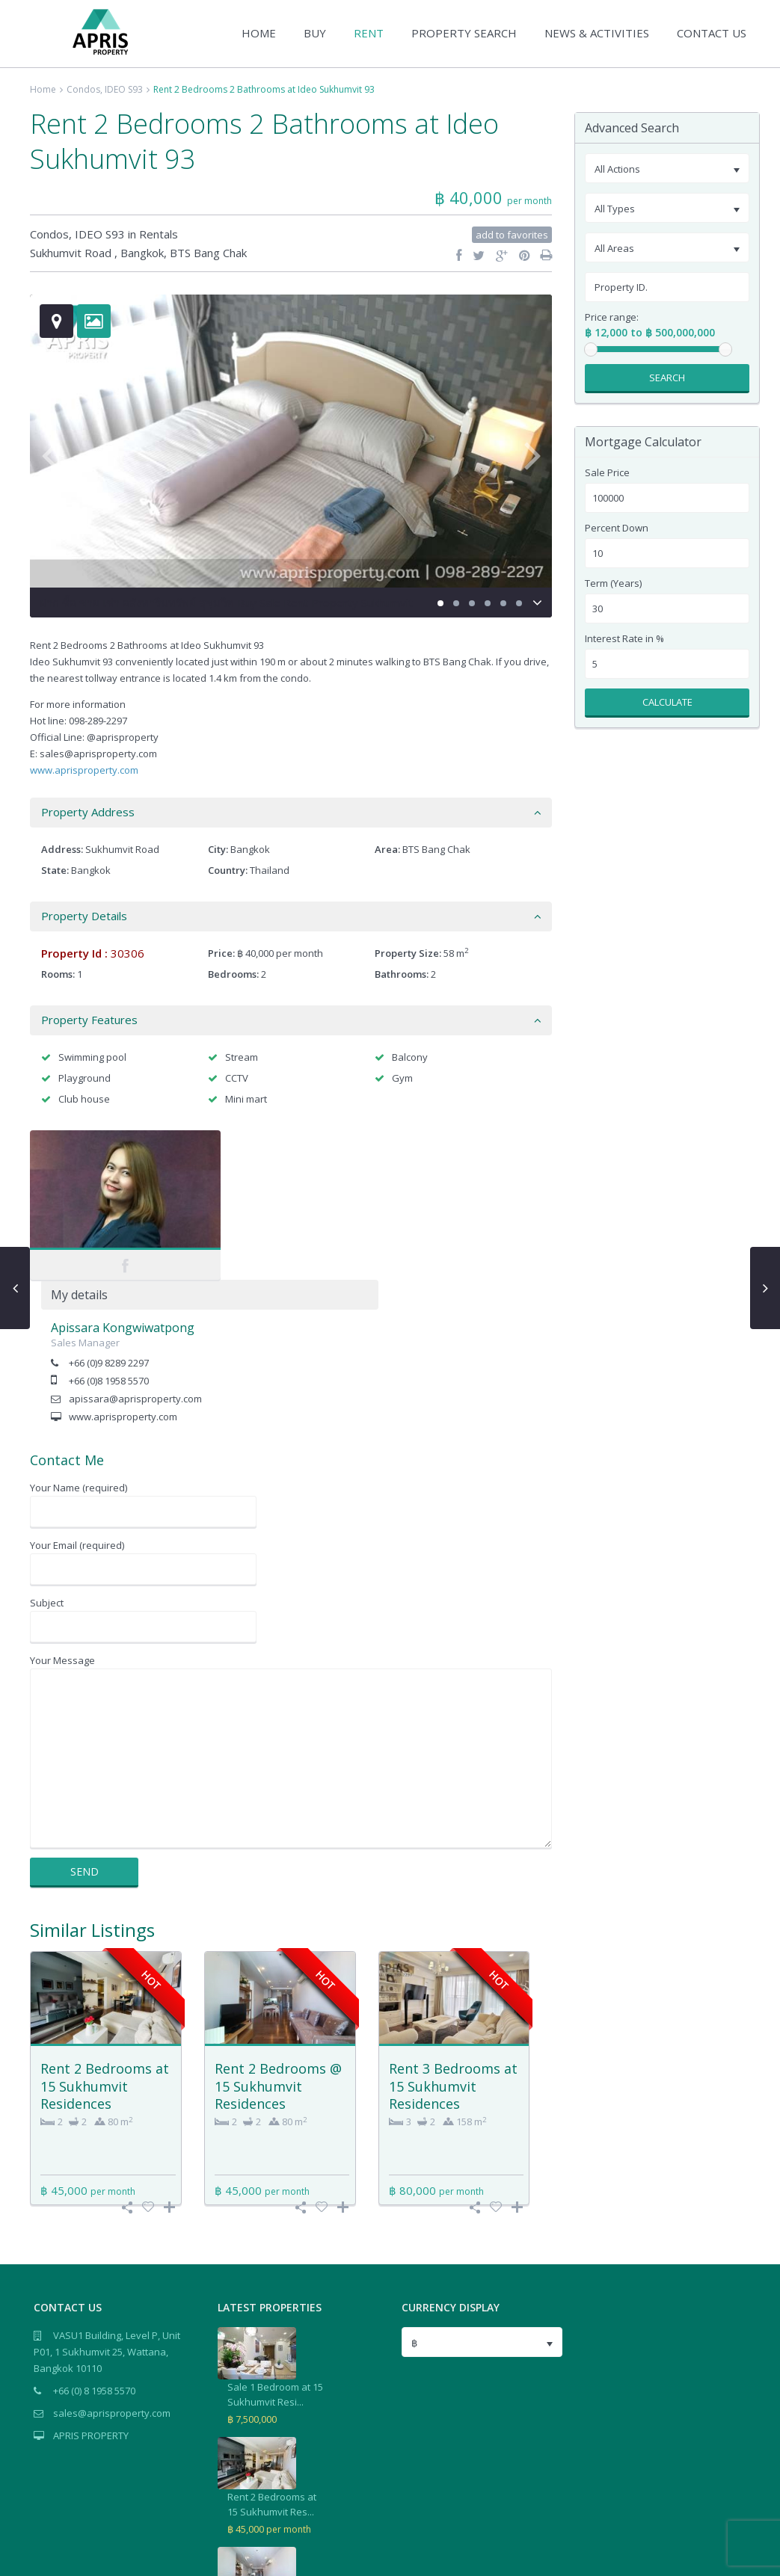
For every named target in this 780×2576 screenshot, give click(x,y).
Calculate (667, 702)
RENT (369, 32)
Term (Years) (613, 583)
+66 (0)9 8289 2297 (283, 1213)
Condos (83, 89)
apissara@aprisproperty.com (309, 1249)
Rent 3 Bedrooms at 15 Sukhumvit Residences (453, 1936)
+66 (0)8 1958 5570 (283, 1231)
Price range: (612, 317)
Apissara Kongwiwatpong (297, 1178)
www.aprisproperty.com (84, 770)
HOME (259, 32)
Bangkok (142, 252)
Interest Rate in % (624, 639)
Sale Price (607, 473)
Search (667, 377)
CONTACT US (711, 32)
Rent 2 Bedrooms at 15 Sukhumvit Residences (104, 1936)
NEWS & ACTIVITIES (596, 32)
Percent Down (616, 528)
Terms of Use (718, 2556)
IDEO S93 (124, 89)
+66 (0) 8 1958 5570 (94, 2241)
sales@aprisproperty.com (112, 2263)
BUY (315, 32)
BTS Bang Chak (208, 252)
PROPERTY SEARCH (464, 32)
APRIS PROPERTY (91, 2286)
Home (43, 89)
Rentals (158, 234)
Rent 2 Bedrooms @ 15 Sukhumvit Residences (278, 1936)
